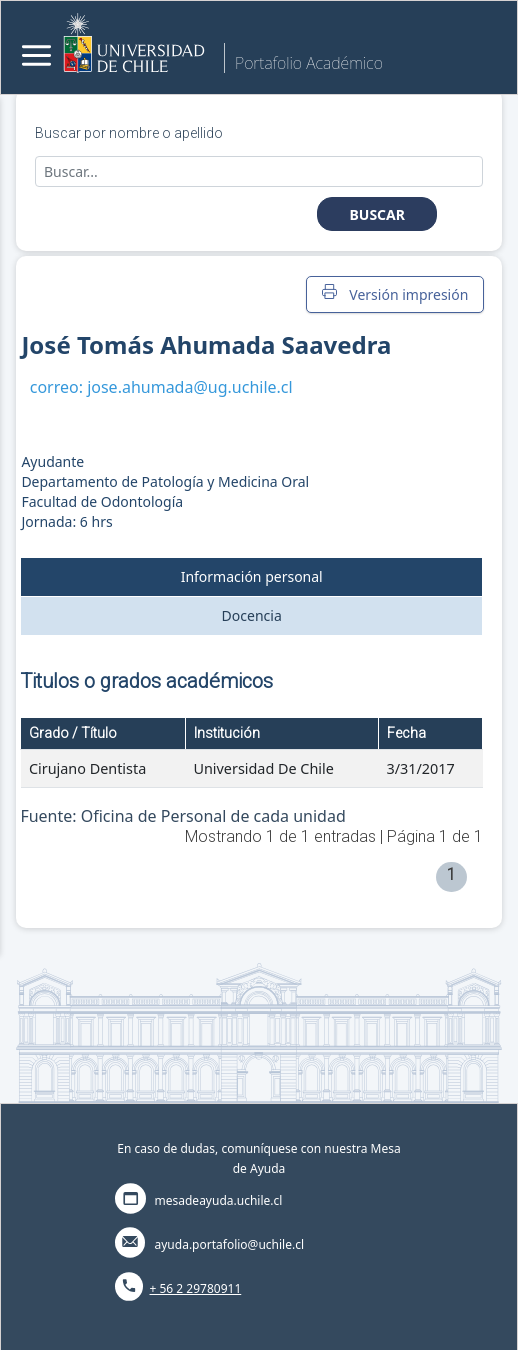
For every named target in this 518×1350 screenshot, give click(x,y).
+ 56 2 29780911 (196, 1288)
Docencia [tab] (252, 615)
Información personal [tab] (252, 576)
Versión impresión (395, 294)
